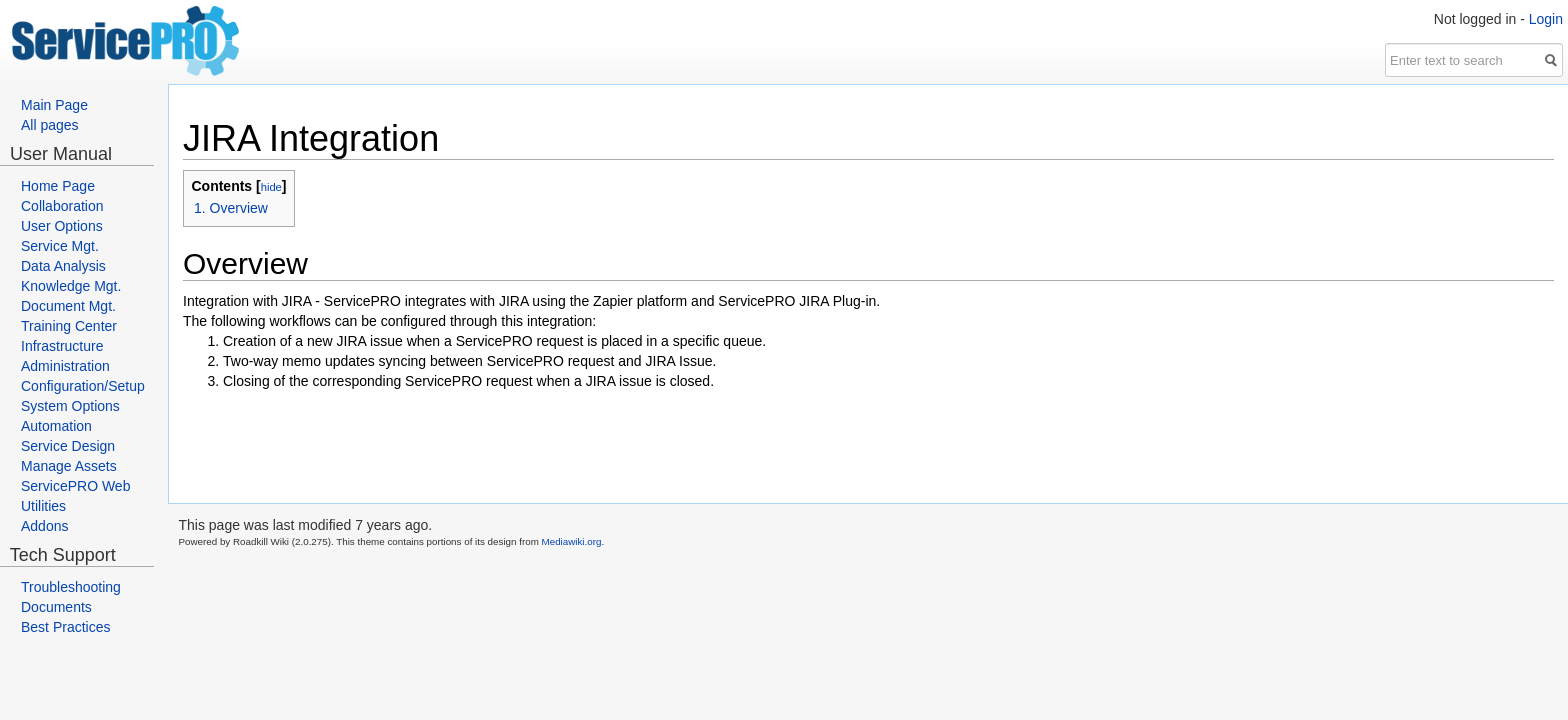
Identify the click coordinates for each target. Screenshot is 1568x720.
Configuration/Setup (83, 386)
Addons (44, 526)
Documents (56, 607)
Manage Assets (69, 466)
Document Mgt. (68, 306)
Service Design (68, 446)
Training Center (69, 326)
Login (1546, 19)
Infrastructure (62, 346)
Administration (65, 366)
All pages (50, 125)
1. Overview (231, 208)
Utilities (43, 506)
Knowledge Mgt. (71, 286)
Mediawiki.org (572, 541)
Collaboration (62, 206)
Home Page (58, 186)
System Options (70, 406)
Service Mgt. (60, 246)
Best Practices (65, 627)
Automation (56, 426)
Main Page (54, 105)
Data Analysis (63, 266)
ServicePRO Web (75, 486)
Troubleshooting (71, 587)
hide (271, 187)
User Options (62, 226)
